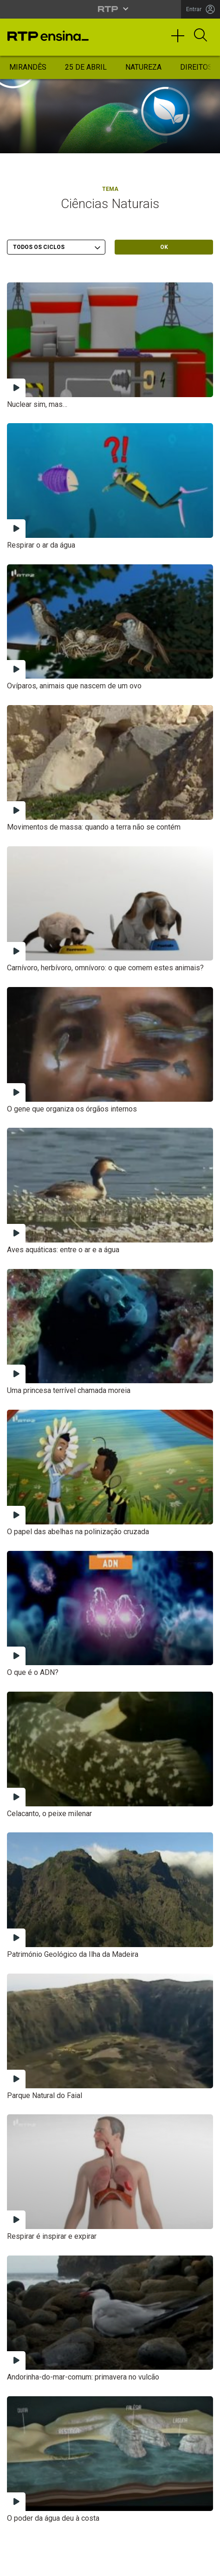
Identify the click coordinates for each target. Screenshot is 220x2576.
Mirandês (27, 67)
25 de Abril (86, 67)
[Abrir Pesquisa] (200, 35)
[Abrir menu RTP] (110, 9)
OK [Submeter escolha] (164, 247)
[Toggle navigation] (181, 40)
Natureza (143, 67)
